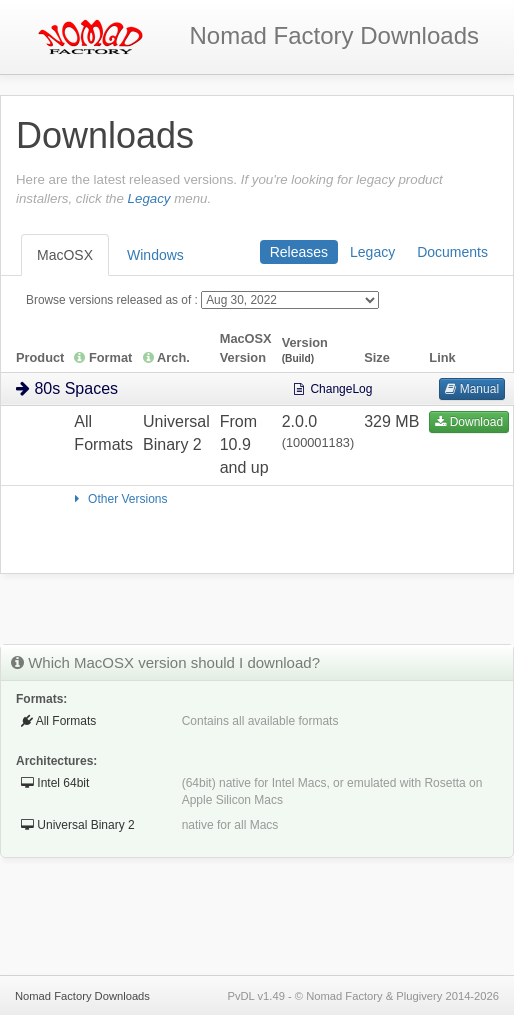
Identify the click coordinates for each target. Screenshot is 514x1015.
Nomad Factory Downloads (82, 996)
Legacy (149, 198)
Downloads (334, 35)
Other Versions (118, 499)
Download (469, 422)
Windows (155, 255)
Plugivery (419, 996)
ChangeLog (332, 389)
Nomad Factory (344, 996)
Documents (452, 252)
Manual (472, 389)
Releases (299, 252)
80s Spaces (67, 388)
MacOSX (65, 255)
